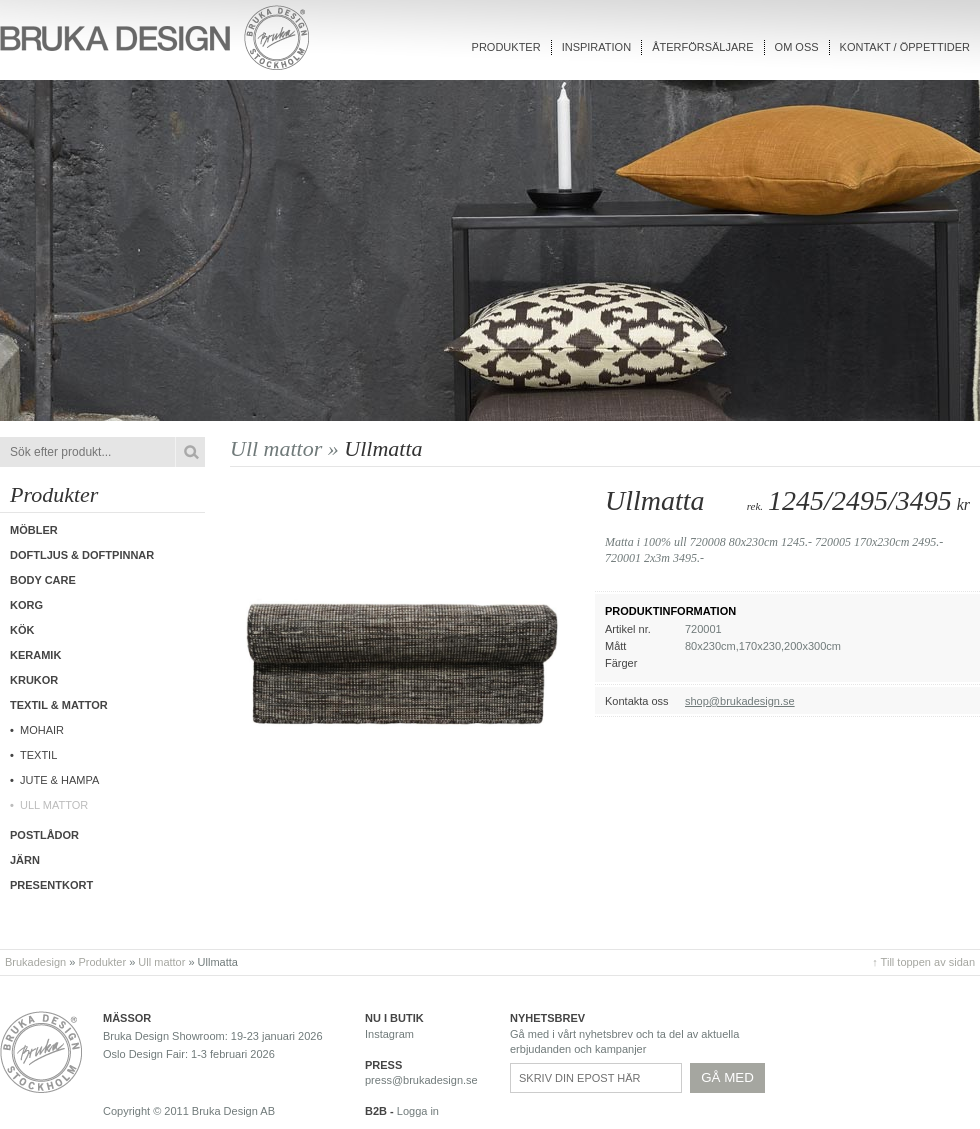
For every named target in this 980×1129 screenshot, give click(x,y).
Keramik (35, 655)
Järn (25, 860)
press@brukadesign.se (421, 1080)
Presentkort (51, 885)
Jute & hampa (59, 780)
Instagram (389, 1034)
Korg (26, 605)
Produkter (506, 47)
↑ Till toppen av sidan (923, 962)
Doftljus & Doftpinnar (82, 555)
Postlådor (44, 835)
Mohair (42, 730)
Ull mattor (54, 805)
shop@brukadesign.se (740, 701)
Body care (43, 580)
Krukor (34, 680)
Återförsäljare (702, 47)
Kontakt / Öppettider (905, 47)
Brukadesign (35, 962)
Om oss (797, 47)
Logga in (418, 1111)
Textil (38, 755)
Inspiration (596, 47)
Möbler (34, 530)
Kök (22, 630)
